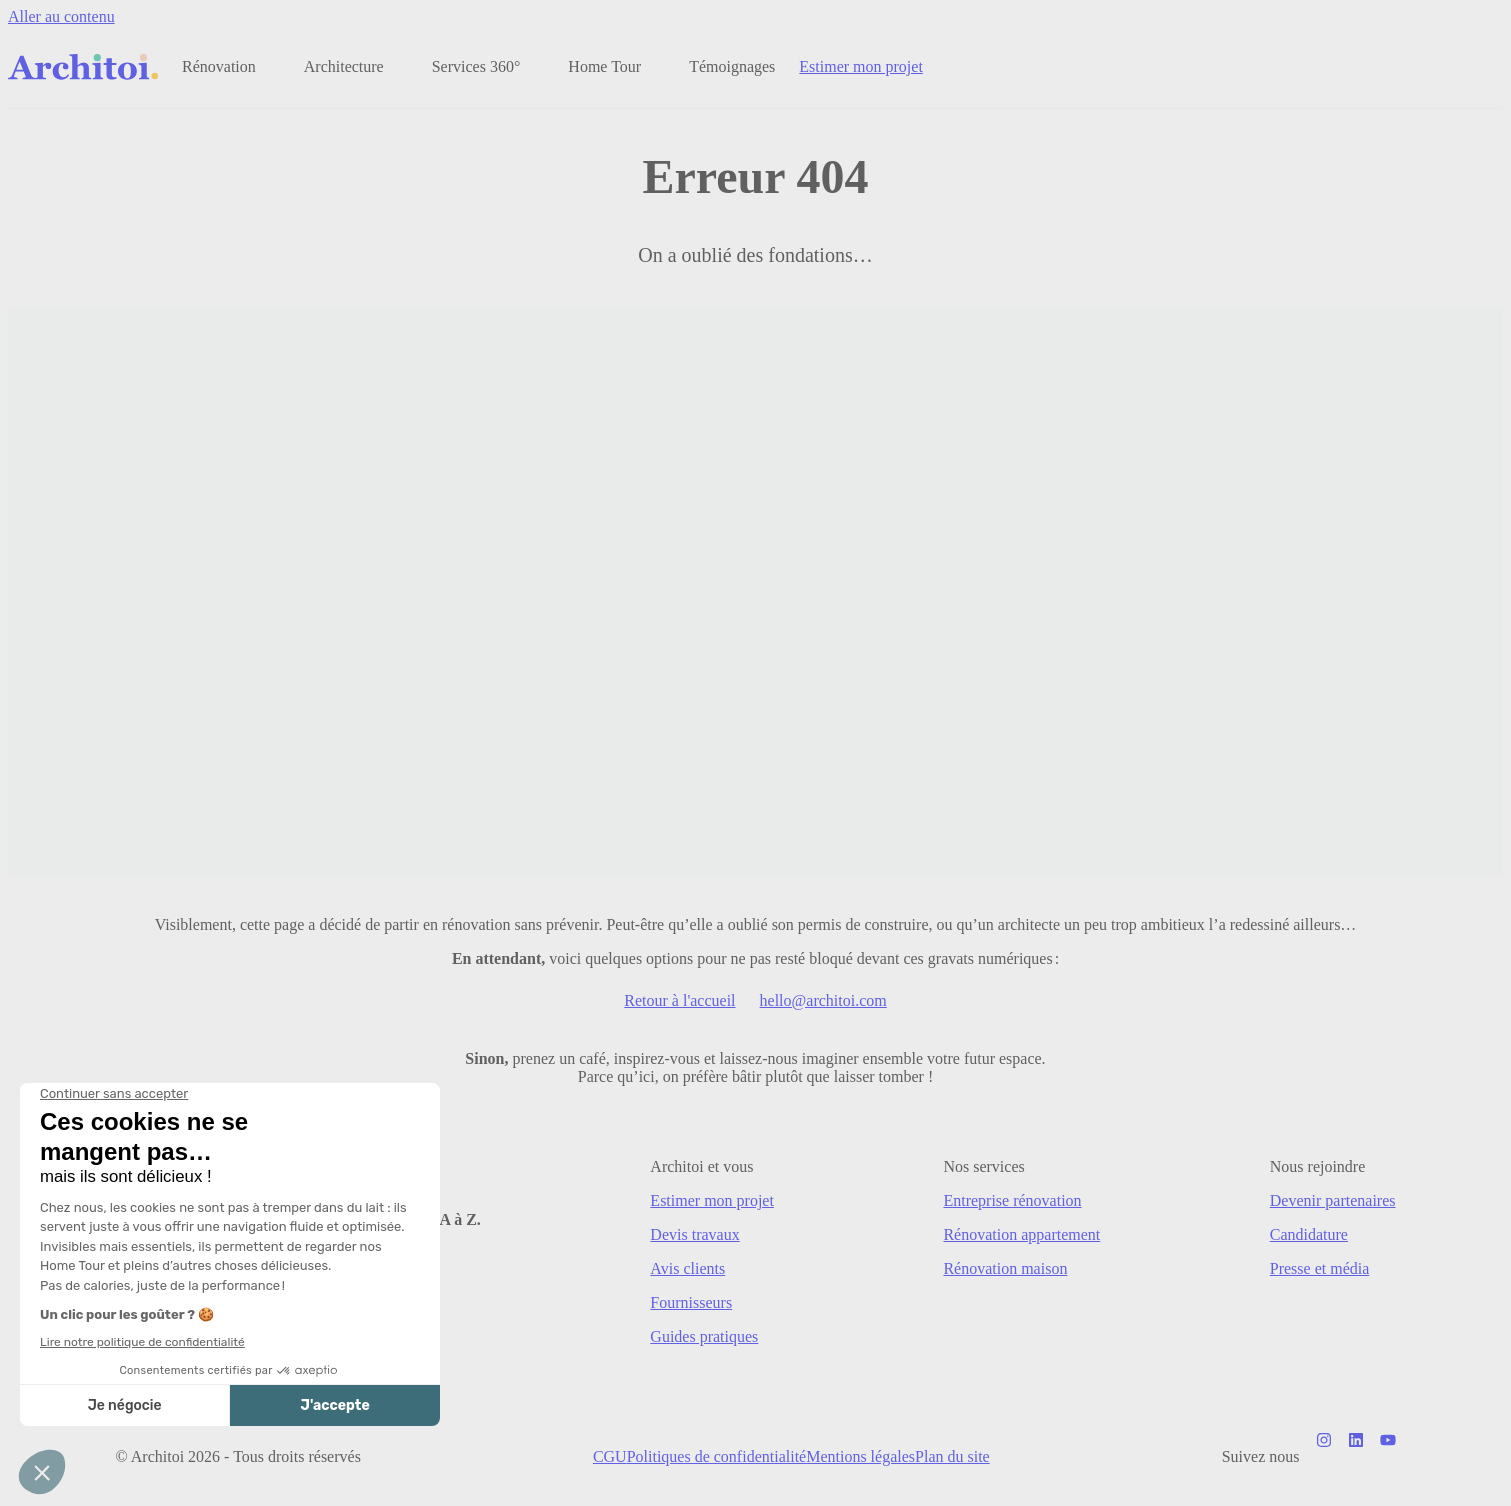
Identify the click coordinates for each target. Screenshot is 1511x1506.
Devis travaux (694, 1234)
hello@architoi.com (823, 1000)
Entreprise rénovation (1012, 1200)
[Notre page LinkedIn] (1356, 1457)
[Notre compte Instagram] (1324, 1457)
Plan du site (952, 1456)
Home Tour (604, 66)
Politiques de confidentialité (717, 1456)
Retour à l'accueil (679, 1000)
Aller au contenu (61, 16)
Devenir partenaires (1333, 1200)
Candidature (1309, 1234)
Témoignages (732, 66)
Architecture (344, 66)
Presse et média (1320, 1268)
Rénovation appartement (1021, 1234)
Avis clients (687, 1268)
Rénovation (219, 66)
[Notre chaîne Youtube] (1388, 1457)
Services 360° (476, 66)
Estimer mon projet (861, 66)
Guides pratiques (704, 1336)
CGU (610, 1456)
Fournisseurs (691, 1302)
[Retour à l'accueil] (83, 67)
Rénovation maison (1005, 1268)
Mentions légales (860, 1456)
